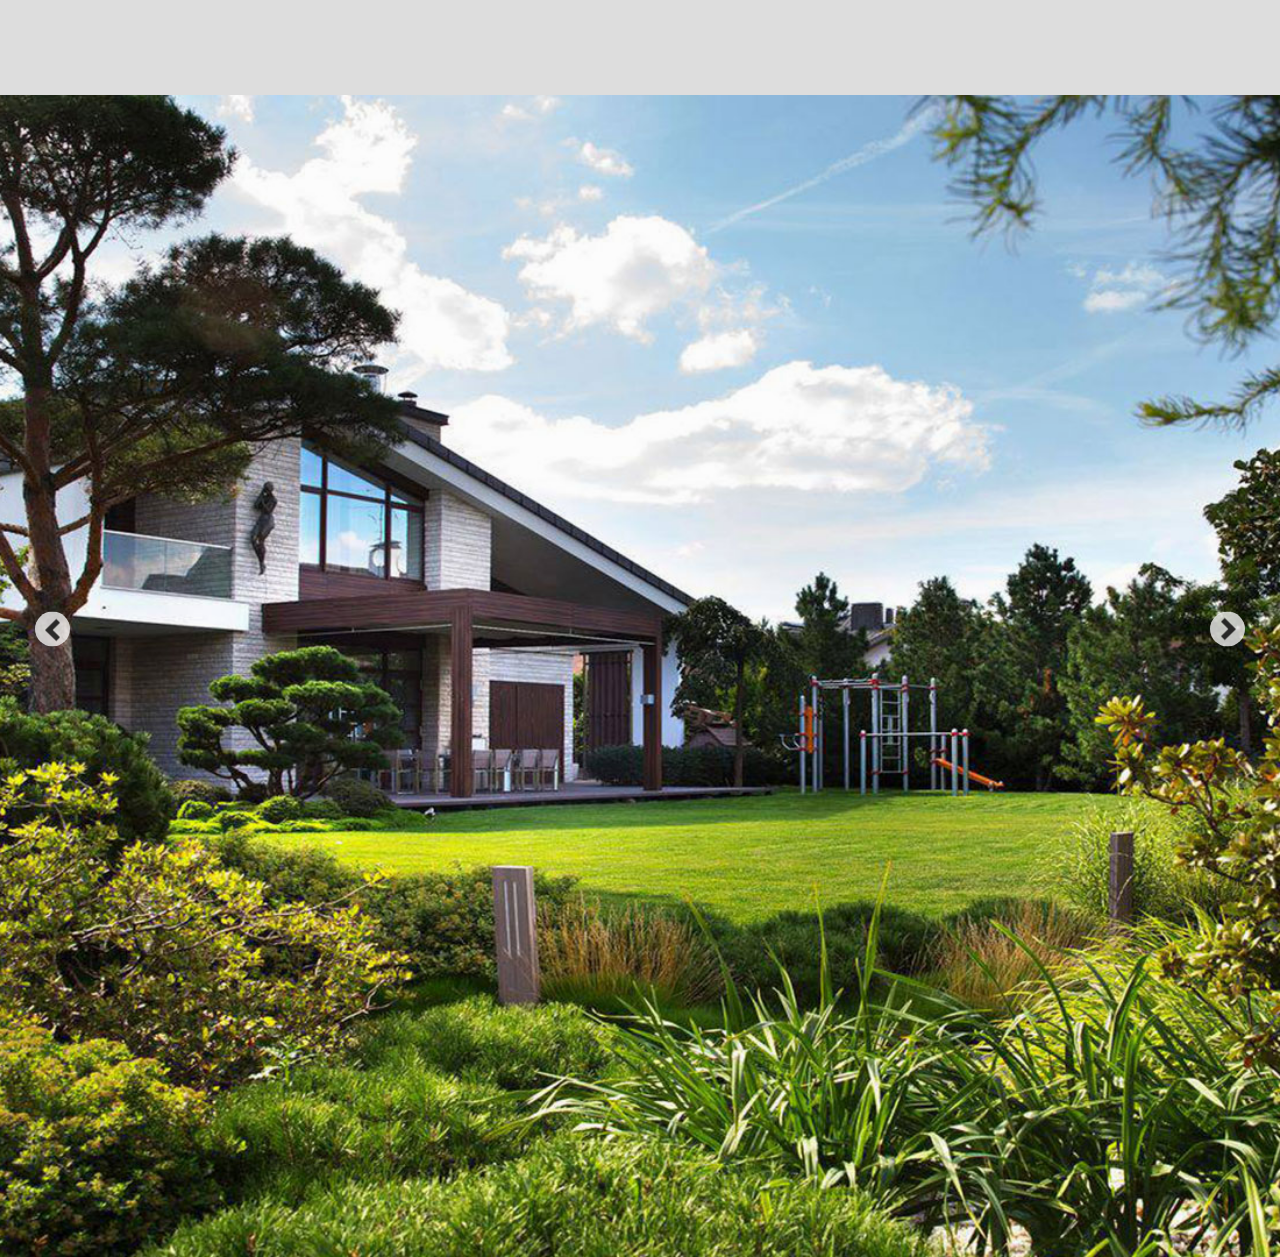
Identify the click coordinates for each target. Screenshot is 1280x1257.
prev (52, 628)
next (1227, 628)
